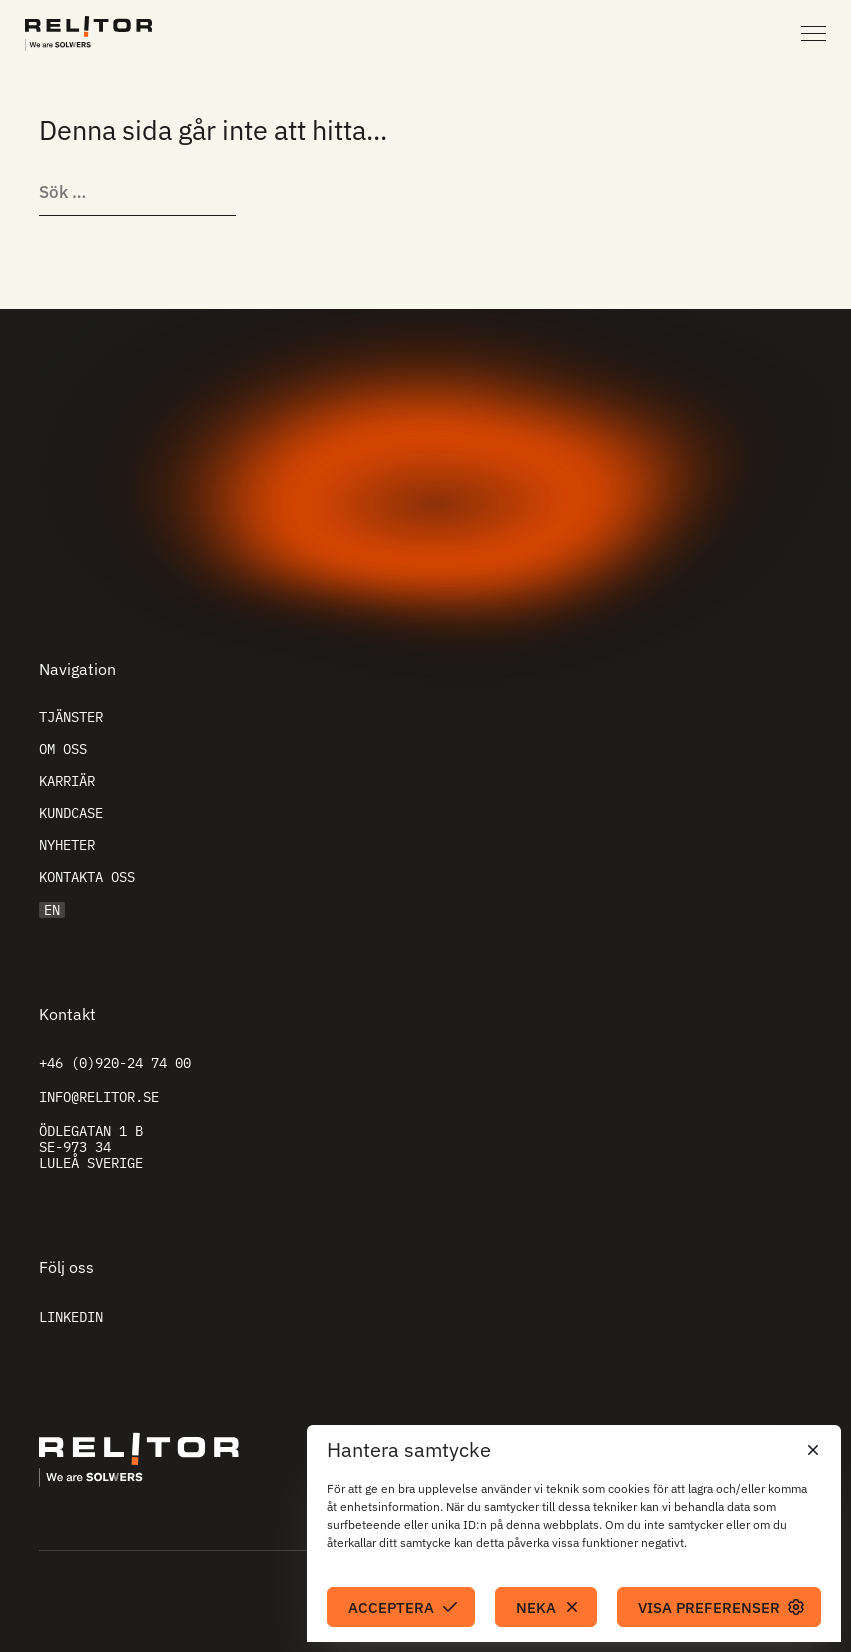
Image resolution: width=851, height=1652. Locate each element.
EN (52, 910)
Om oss (63, 749)
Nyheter (67, 845)
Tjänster (71, 717)
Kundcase (71, 813)
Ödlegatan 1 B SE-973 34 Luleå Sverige (91, 1147)
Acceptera (391, 1607)
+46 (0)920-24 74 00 (115, 1063)
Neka (536, 1607)
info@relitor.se (99, 1097)
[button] (811, 1450)
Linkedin (71, 1317)
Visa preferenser (709, 1607)
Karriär (67, 781)
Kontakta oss (87, 877)
